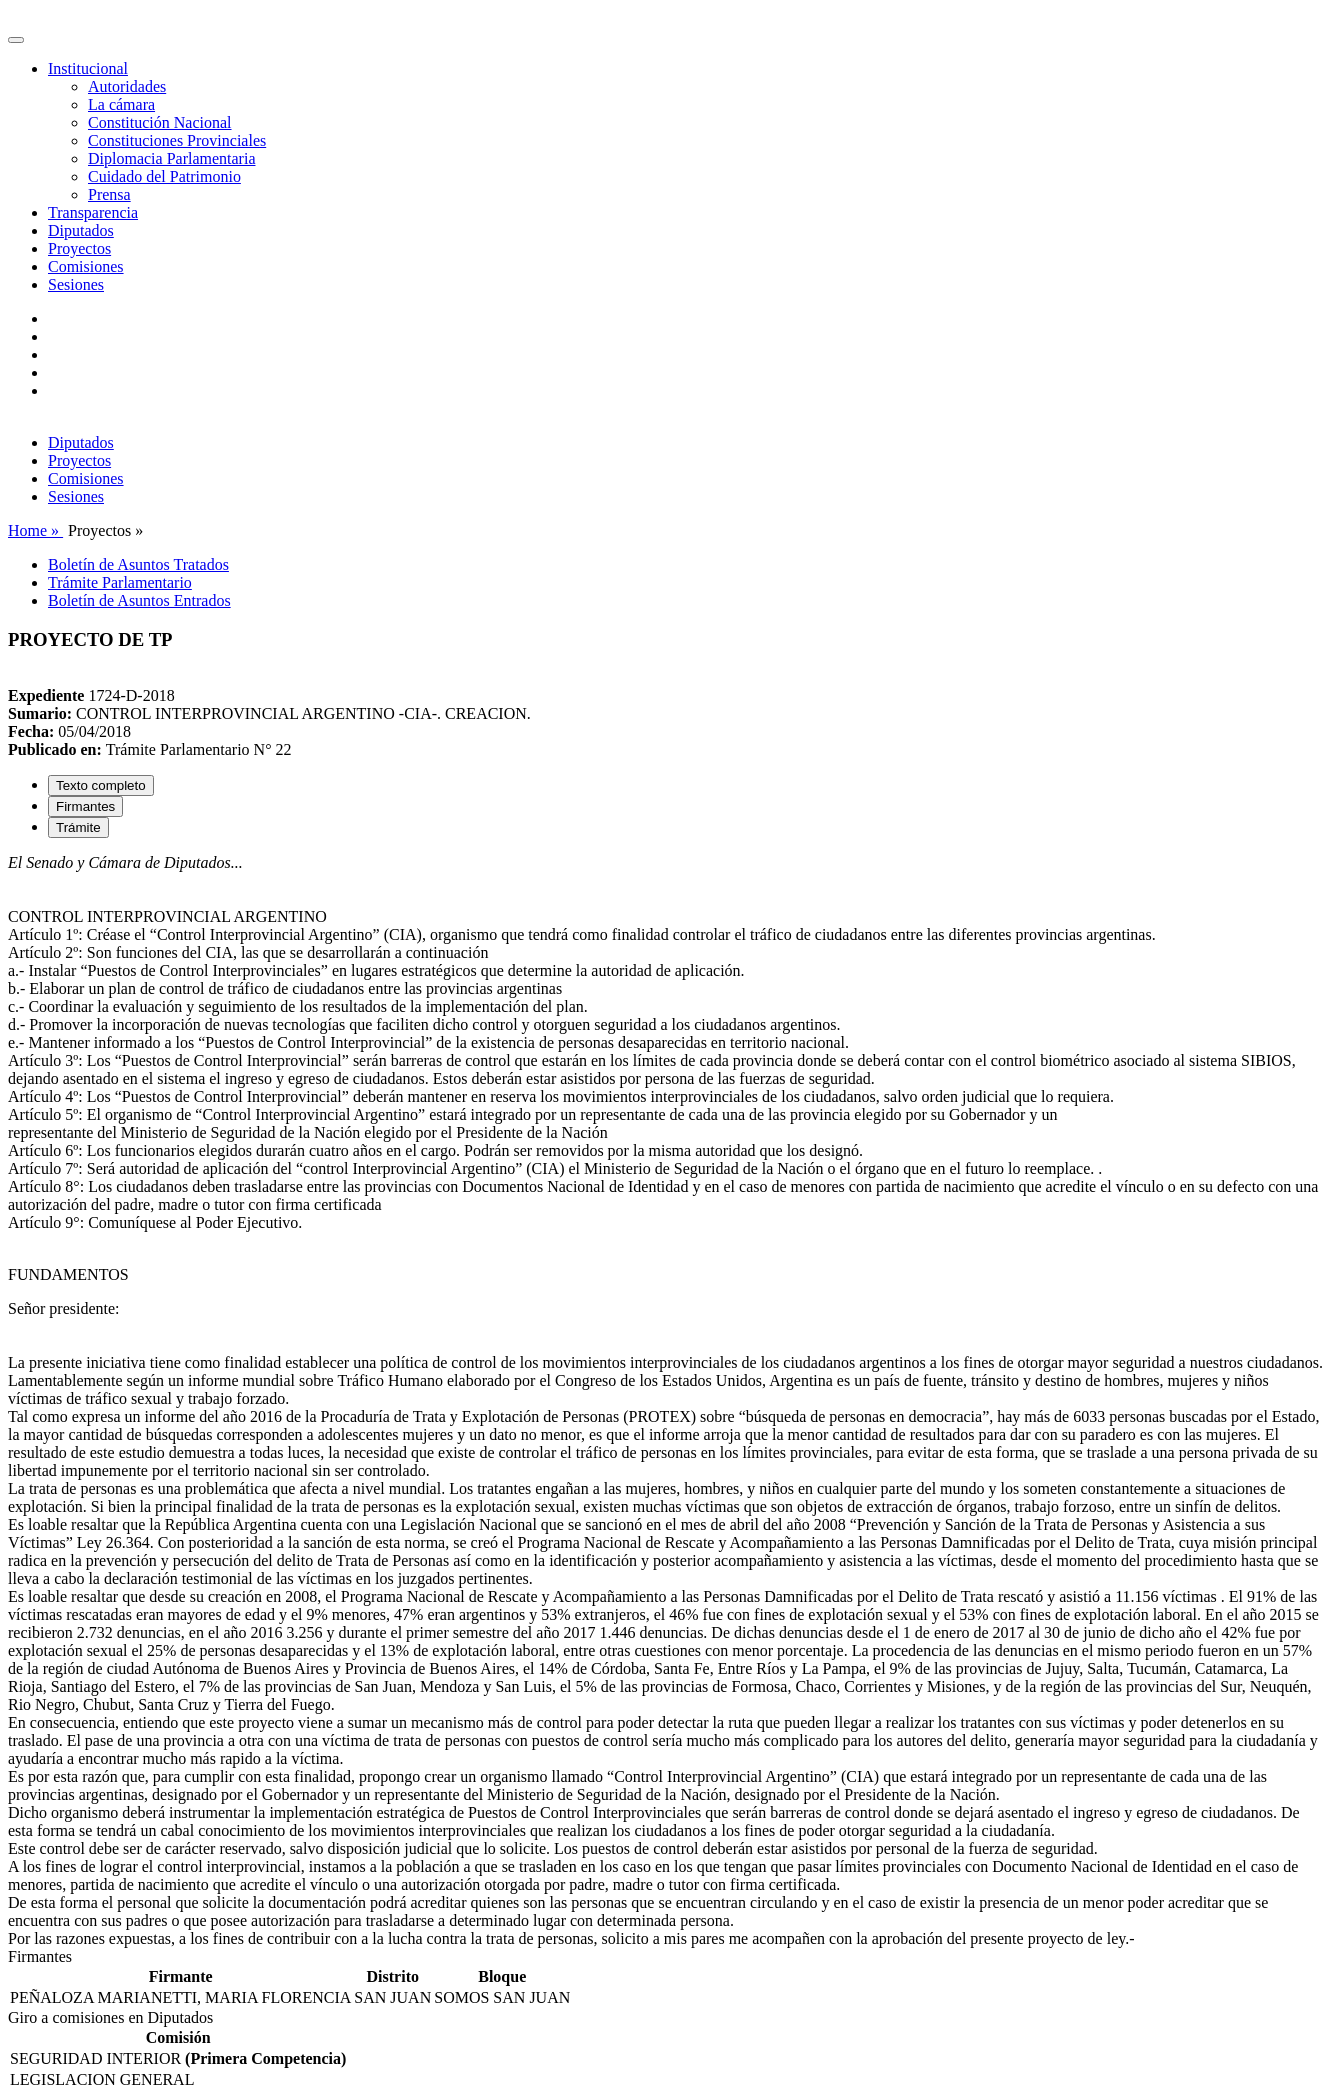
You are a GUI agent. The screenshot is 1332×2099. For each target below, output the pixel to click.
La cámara (121, 104)
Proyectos (79, 248)
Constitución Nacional (160, 122)
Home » (35, 530)
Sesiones (76, 284)
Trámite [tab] (78, 827)
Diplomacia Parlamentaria (171, 158)
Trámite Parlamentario (120, 582)
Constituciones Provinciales (177, 140)
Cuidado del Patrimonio (164, 176)
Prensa (109, 194)
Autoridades (127, 86)
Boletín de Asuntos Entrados (139, 600)
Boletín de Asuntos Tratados (138, 564)
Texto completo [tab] (101, 785)
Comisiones (86, 266)
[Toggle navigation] (16, 40)
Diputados (81, 230)
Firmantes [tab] (85, 806)
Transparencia (93, 212)
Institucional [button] (88, 68)
